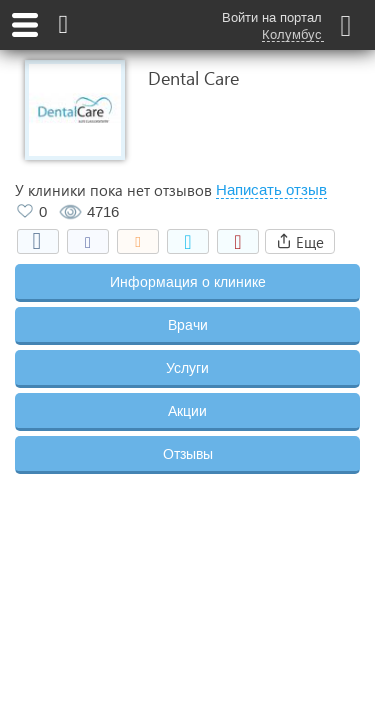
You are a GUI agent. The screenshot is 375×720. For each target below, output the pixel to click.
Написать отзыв (271, 190)
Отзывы (188, 454)
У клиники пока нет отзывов (113, 190)
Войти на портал (272, 17)
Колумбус (292, 35)
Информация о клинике (188, 282)
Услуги (187, 368)
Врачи (188, 325)
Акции (187, 411)
